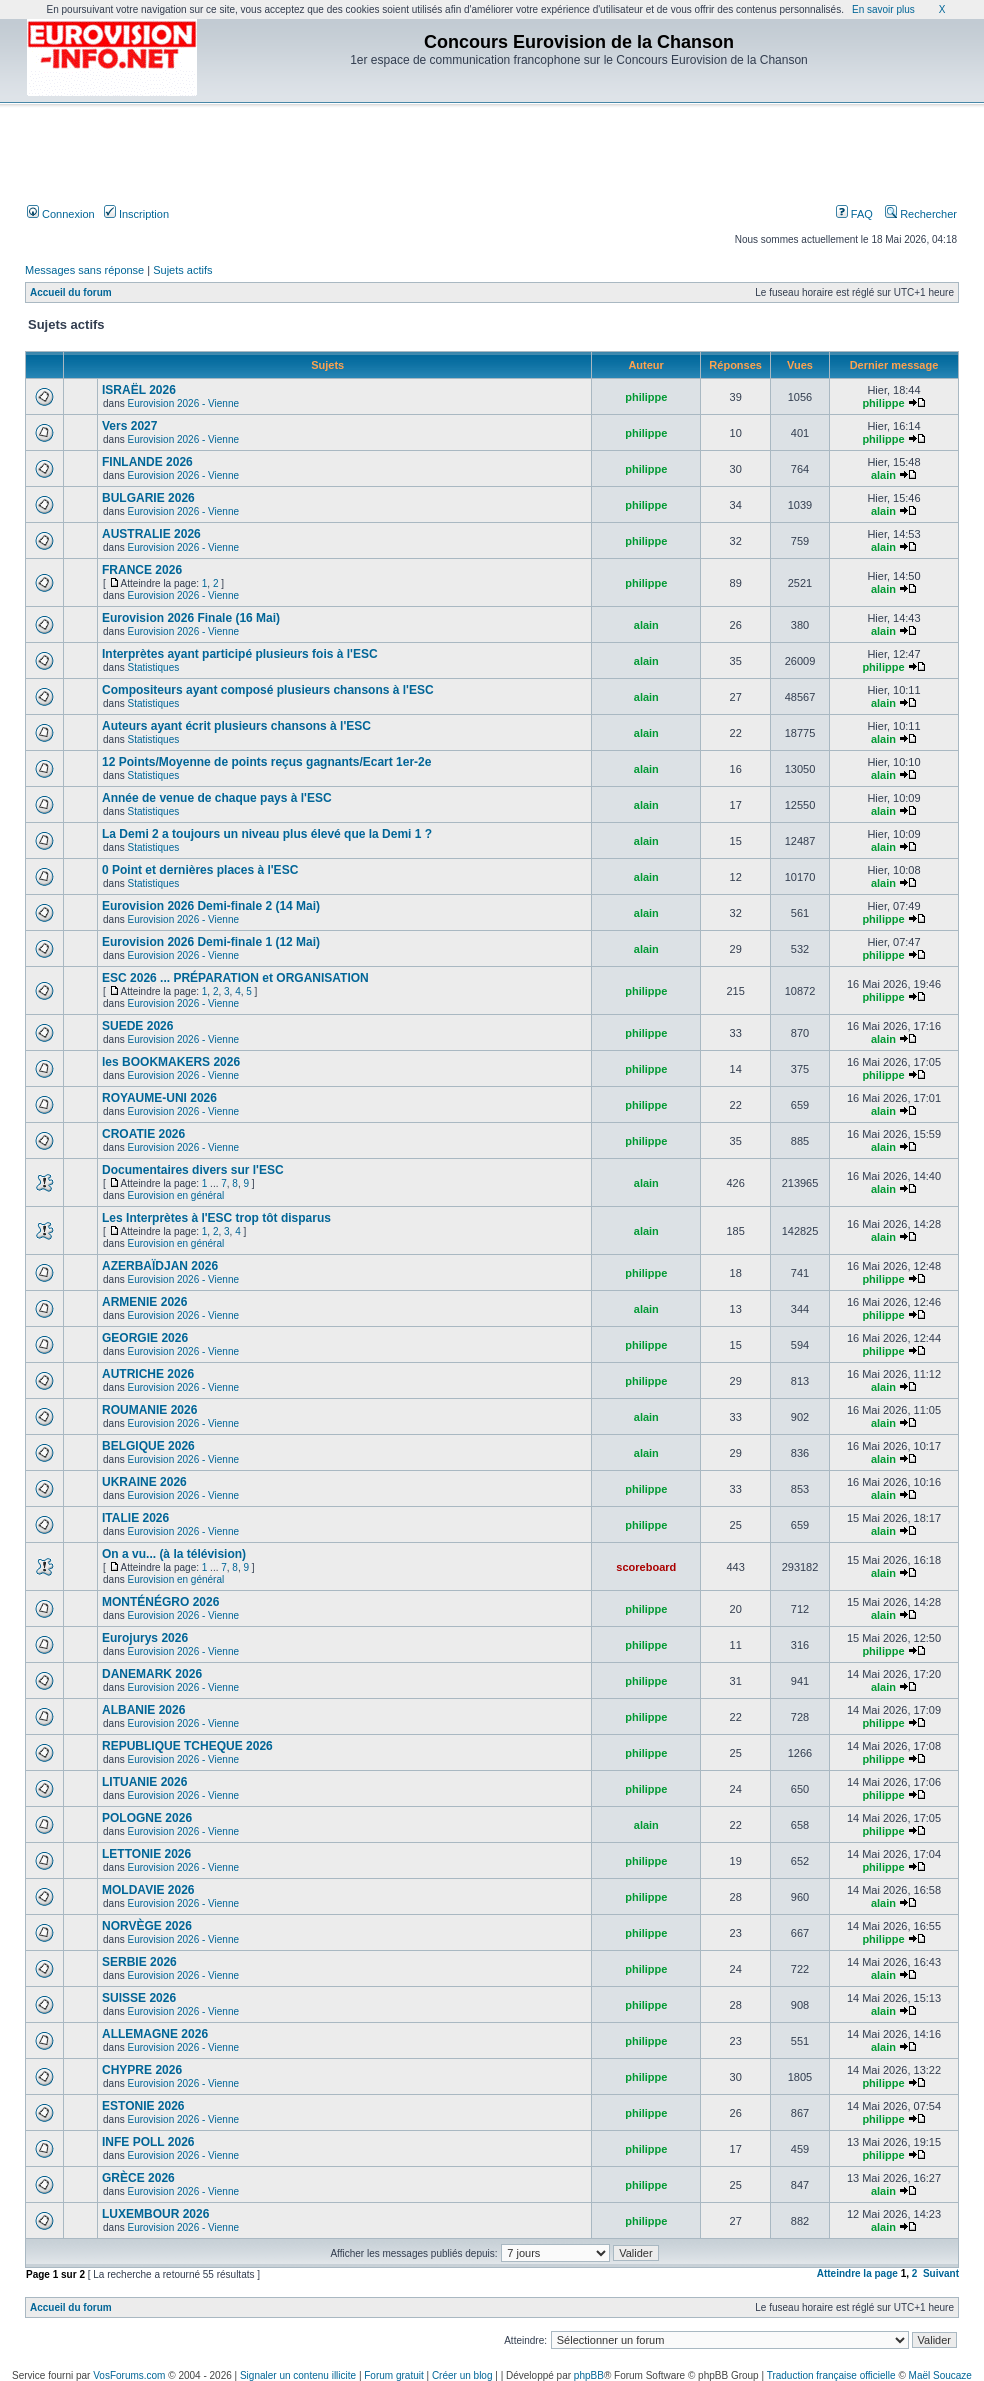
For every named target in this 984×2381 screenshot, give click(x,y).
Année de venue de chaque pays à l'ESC (217, 798)
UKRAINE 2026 (144, 1482)
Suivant (941, 2273)
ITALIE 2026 (135, 1518)
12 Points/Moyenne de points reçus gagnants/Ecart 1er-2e (266, 762)
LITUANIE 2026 (144, 1782)
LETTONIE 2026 (146, 1854)
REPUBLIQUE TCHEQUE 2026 (187, 1746)
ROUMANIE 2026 (149, 1410)
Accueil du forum (71, 292)
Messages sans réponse (84, 270)
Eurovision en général (176, 1195)
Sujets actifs (182, 270)
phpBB (589, 2375)
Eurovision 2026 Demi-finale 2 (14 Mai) (211, 906)
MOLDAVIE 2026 (148, 1890)
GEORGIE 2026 (145, 1338)
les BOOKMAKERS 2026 (171, 1062)
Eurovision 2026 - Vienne (184, 403)
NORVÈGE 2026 (147, 1926)
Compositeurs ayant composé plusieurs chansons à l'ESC (268, 690)
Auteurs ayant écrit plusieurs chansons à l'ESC (236, 726)
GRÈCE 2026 (138, 2178)
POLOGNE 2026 (147, 1818)
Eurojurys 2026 (145, 1638)
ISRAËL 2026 (139, 390)
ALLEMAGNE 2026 (155, 2034)
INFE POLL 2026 (148, 2142)
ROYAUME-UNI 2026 (159, 1098)
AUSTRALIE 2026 (151, 534)
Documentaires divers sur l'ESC (193, 1170)
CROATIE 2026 (143, 1134)
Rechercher (921, 214)
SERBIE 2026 (139, 1962)
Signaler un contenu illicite (298, 2375)
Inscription (136, 214)
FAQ (854, 214)
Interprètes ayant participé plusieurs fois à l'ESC (240, 654)
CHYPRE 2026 (142, 2070)
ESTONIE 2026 (143, 2106)
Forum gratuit (393, 2375)
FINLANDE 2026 (147, 462)
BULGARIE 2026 (148, 498)
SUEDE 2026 (137, 1026)
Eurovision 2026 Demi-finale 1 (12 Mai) (211, 942)
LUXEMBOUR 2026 (155, 2214)
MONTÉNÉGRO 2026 (160, 1602)
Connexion (61, 214)
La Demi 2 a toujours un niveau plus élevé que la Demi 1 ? (267, 834)
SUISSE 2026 (139, 1998)
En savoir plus (883, 9)
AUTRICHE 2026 (148, 1374)
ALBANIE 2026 (143, 1710)
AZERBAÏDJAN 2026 (160, 1266)
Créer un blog (462, 2375)
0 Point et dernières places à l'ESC (200, 870)
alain (883, 475)
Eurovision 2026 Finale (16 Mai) (191, 618)
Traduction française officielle (831, 2375)
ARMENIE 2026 (144, 1302)
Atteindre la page (857, 2273)
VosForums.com (129, 2375)
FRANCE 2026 (142, 570)
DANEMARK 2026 (152, 1674)
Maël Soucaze (940, 2375)
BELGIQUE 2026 (148, 1446)
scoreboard (646, 1567)
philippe (646, 397)
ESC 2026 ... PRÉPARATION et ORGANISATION (235, 978)
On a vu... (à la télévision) (174, 1554)
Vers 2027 (129, 426)
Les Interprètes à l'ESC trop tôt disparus (216, 1218)
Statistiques (154, 667)
